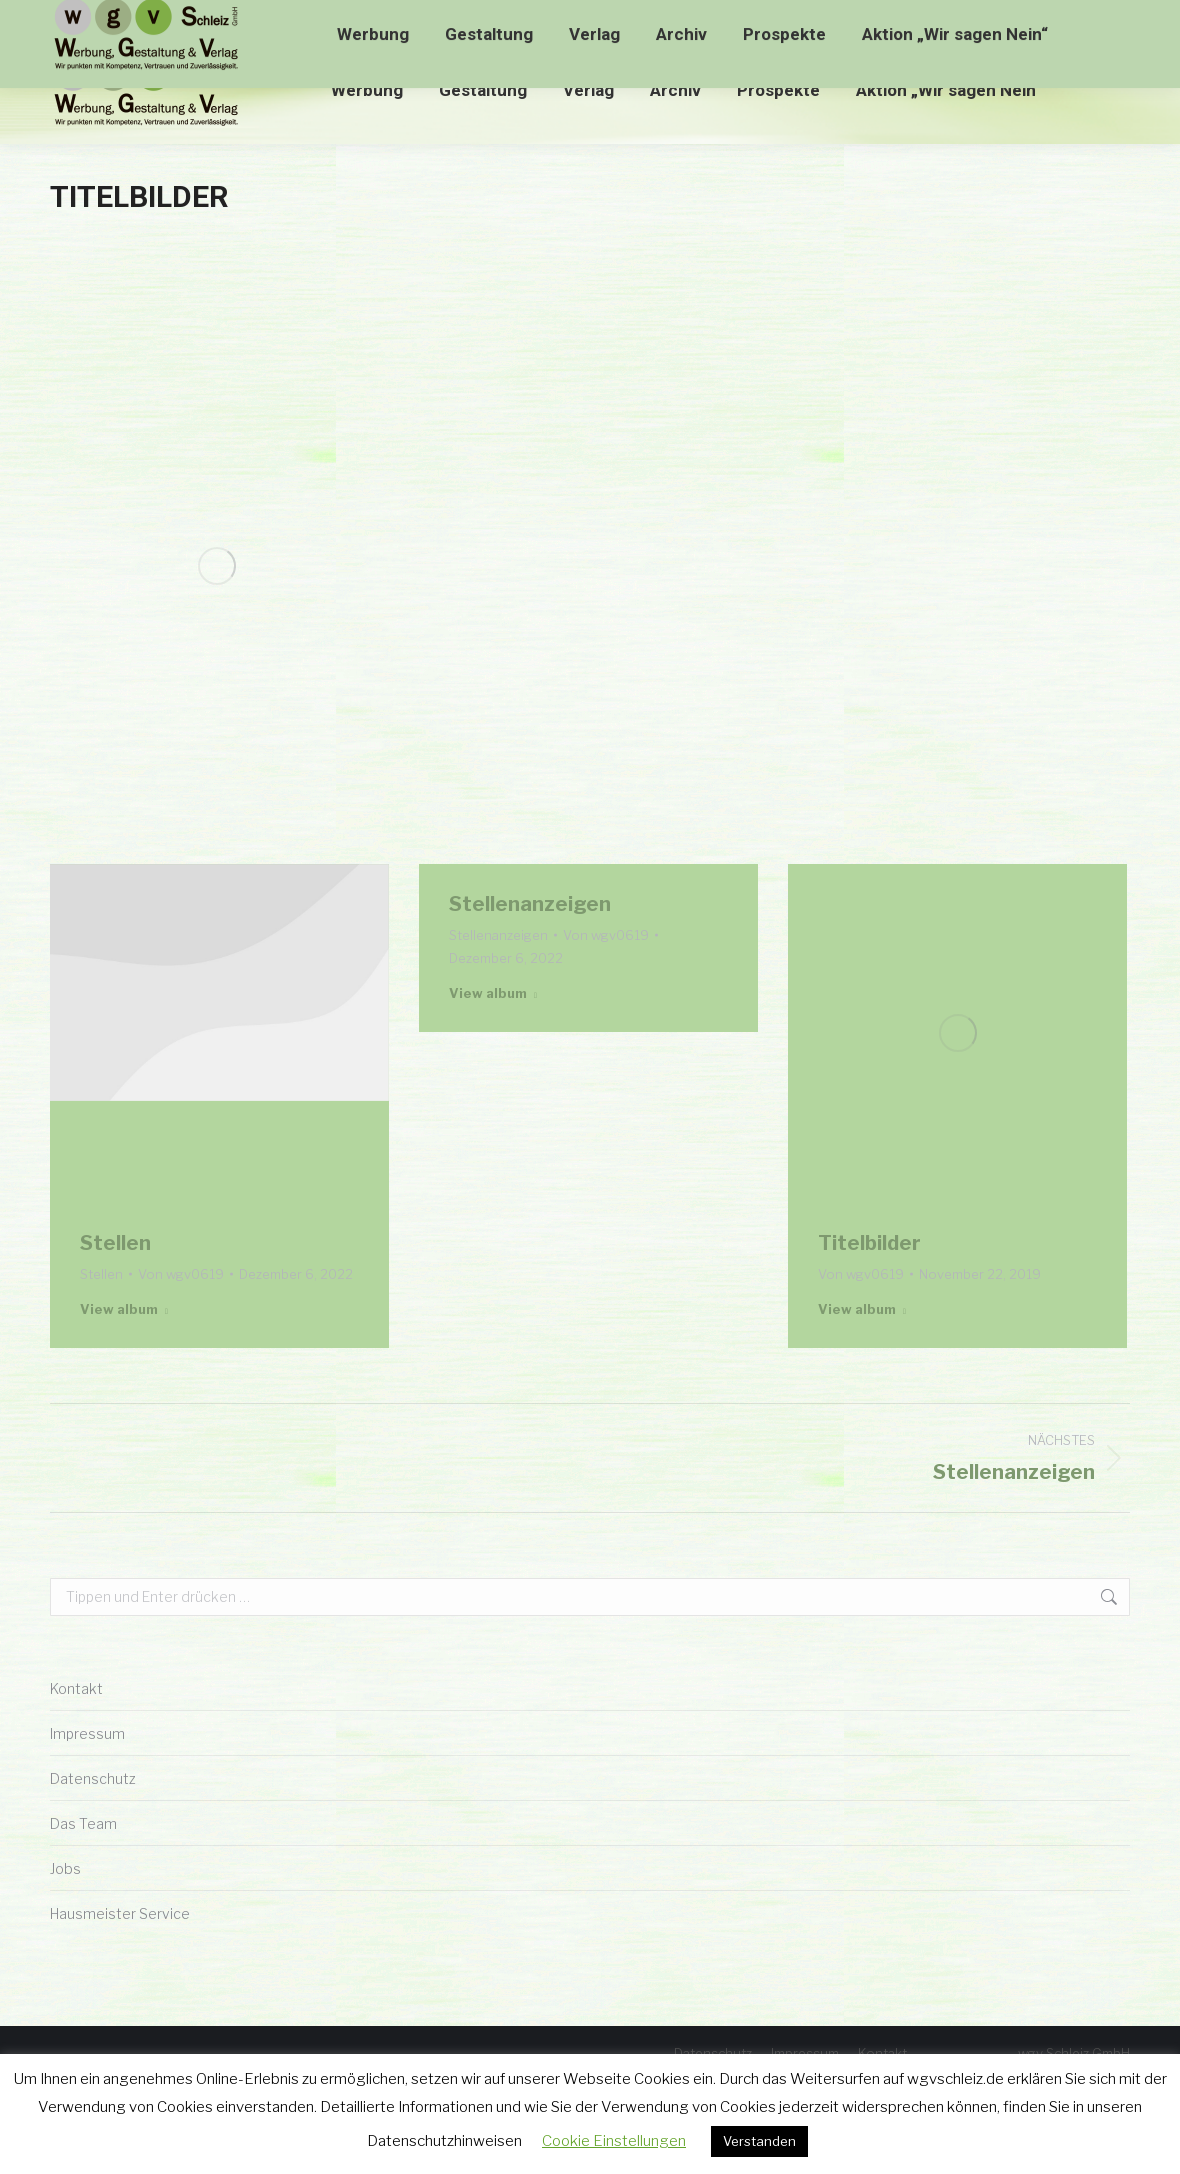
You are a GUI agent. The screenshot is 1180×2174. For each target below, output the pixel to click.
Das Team (83, 1823)
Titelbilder (869, 1243)
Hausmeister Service (120, 1913)
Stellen (115, 1243)
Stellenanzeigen (530, 904)
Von (181, 1274)
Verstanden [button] (759, 2141)
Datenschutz (93, 1778)
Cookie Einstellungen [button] (614, 2141)
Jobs (65, 1868)
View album (124, 1309)
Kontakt (76, 1688)
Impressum (87, 1733)
